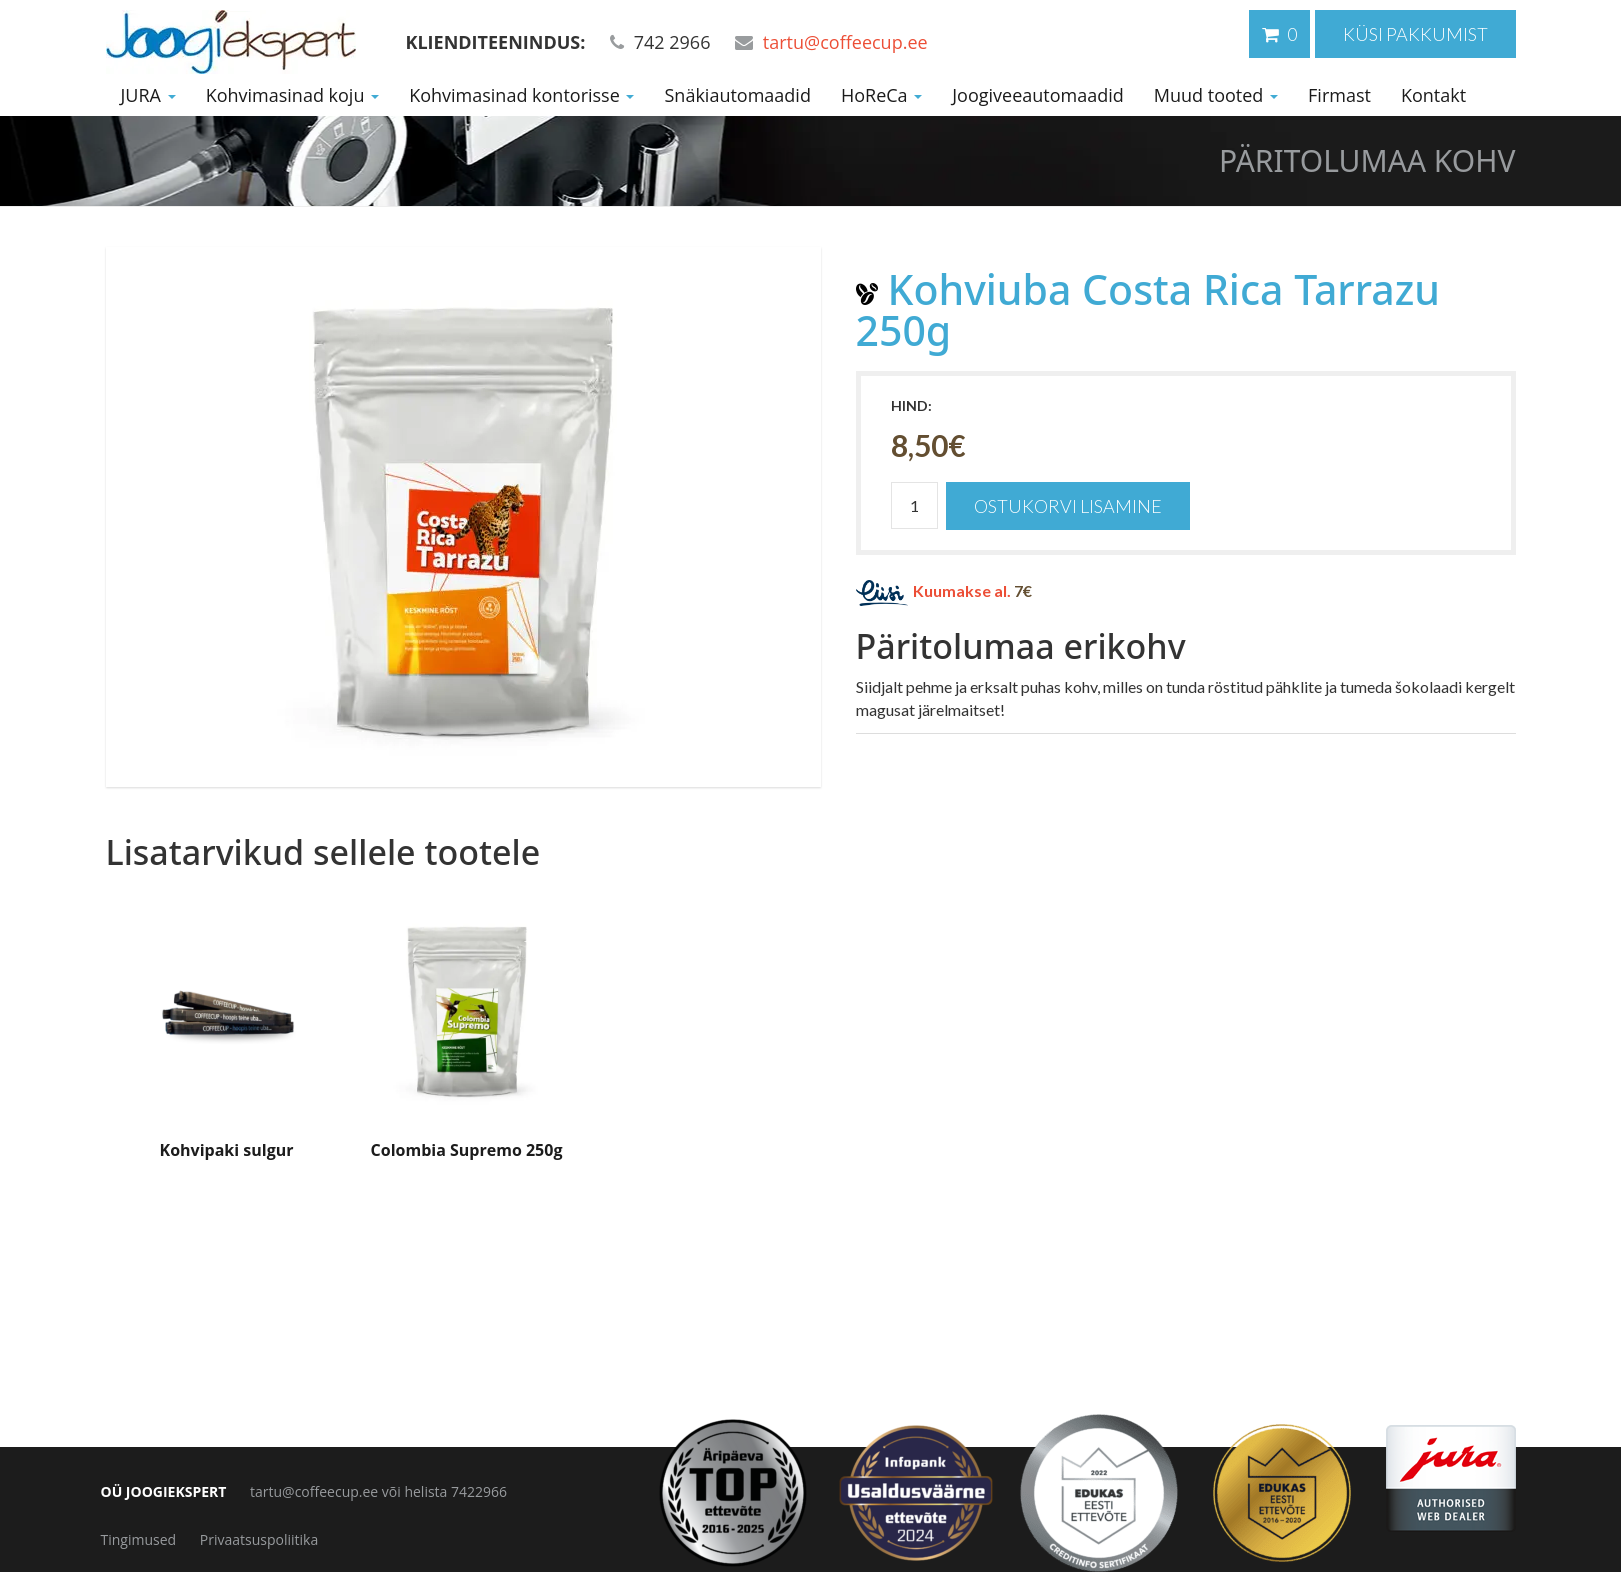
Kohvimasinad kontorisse (521, 95)
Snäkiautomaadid (737, 95)
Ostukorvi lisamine (1068, 506)
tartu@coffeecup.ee (845, 42)
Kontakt (1433, 95)
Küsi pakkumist (1415, 34)
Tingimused (139, 1539)
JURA (148, 95)
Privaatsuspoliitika (259, 1539)
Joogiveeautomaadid (1038, 95)
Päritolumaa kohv (1367, 160)
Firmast (1339, 95)
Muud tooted (1216, 95)
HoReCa (881, 95)
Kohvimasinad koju (293, 95)
